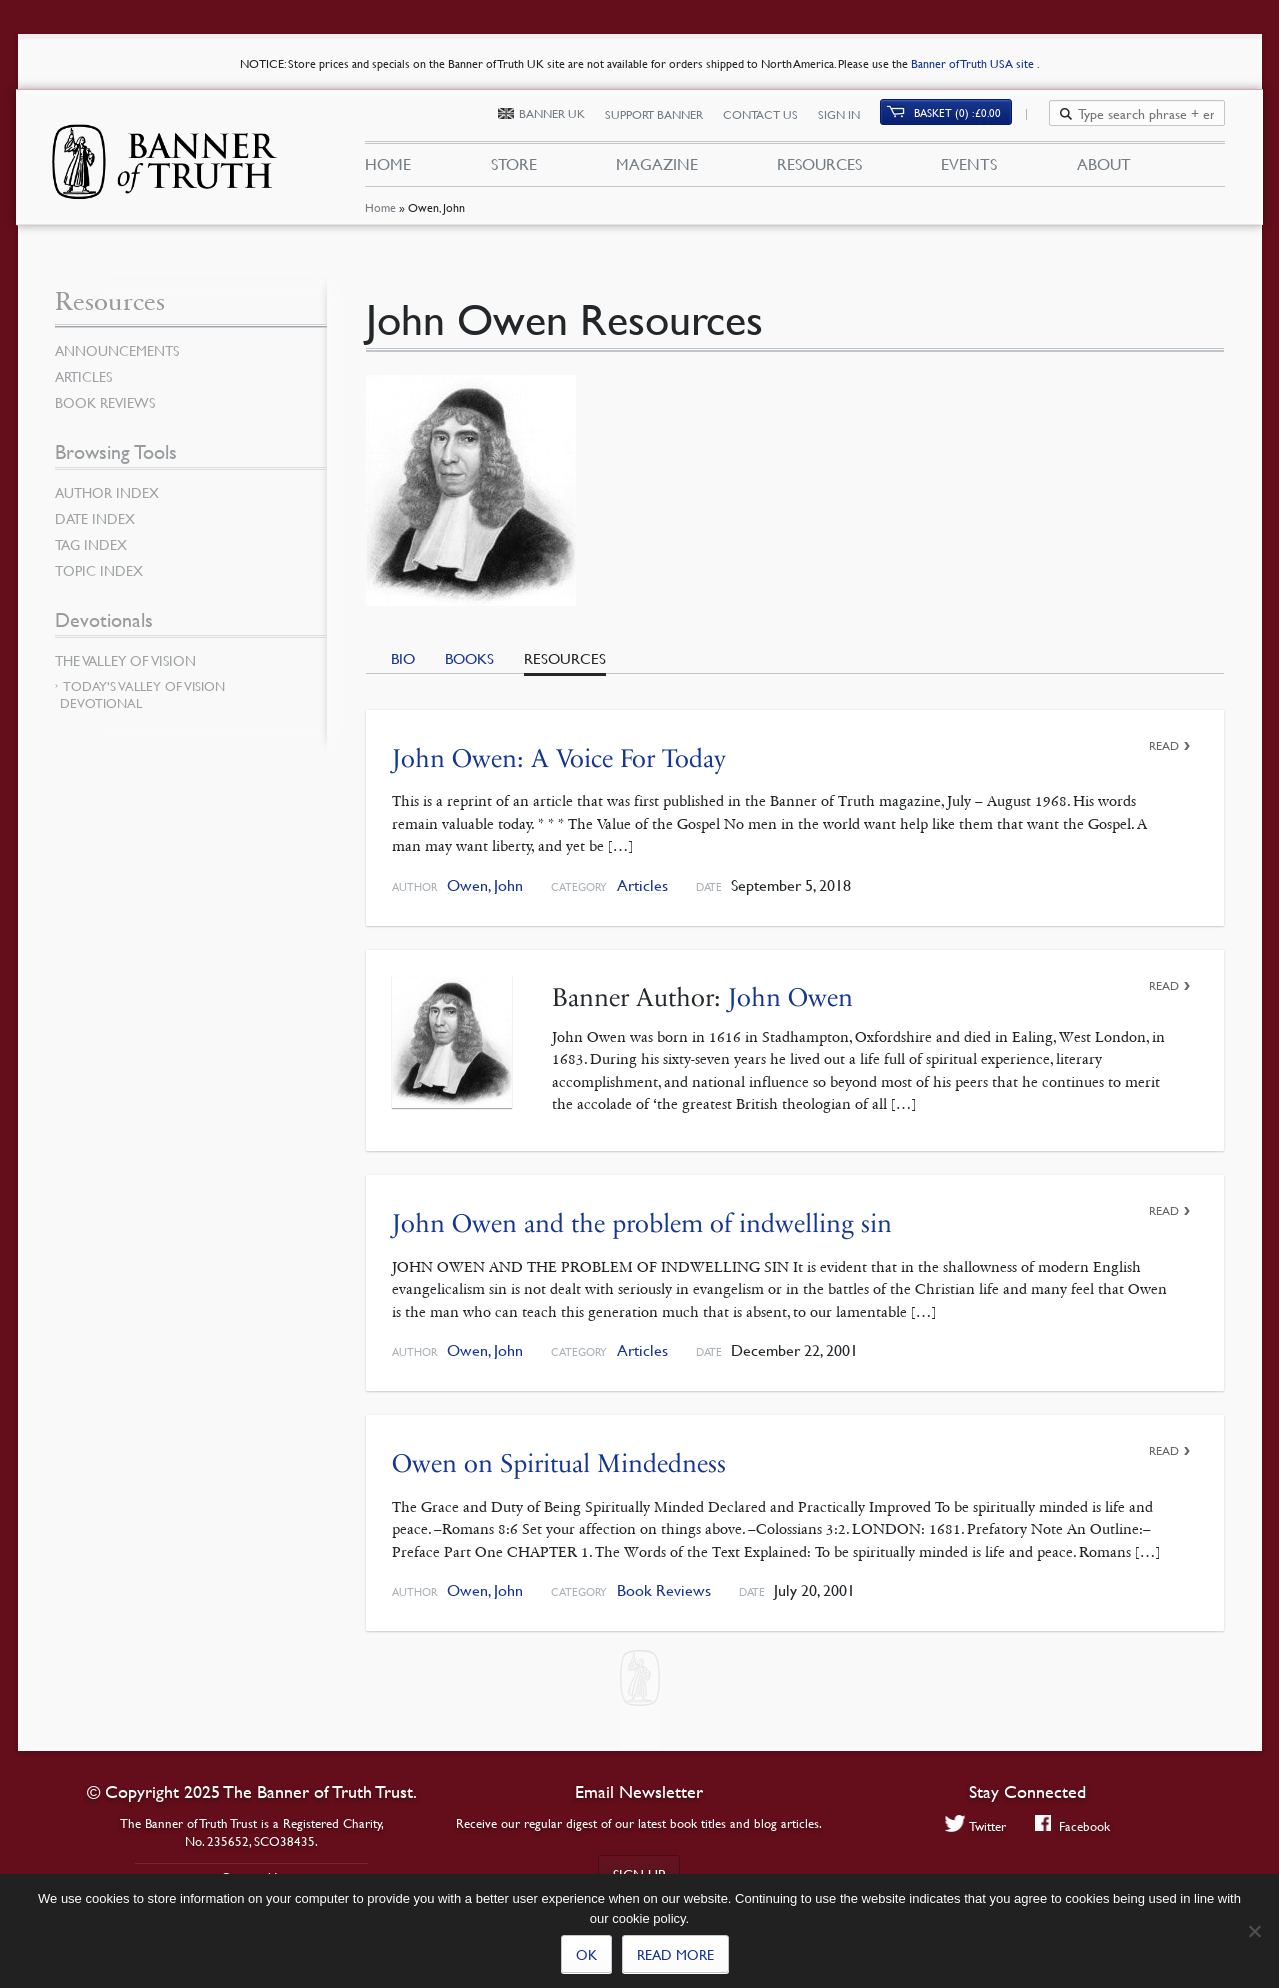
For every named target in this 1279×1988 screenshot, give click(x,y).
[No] (1254, 1931)
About (1104, 168)
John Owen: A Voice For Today (559, 758)
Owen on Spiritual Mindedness (559, 1463)
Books (469, 658)
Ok (586, 1954)
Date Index (95, 518)
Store (513, 168)
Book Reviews (664, 1590)
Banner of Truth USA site (974, 63)
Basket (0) (968, 116)
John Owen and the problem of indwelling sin (642, 1223)
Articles (642, 885)
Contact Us (772, 117)
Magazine (657, 168)
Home (380, 214)
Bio (403, 658)
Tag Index (91, 544)
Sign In (851, 117)
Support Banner (666, 117)
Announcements (117, 350)
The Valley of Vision (125, 660)
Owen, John (485, 885)
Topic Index (99, 570)
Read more (675, 1954)
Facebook (1072, 1825)
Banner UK (564, 117)
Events (969, 168)
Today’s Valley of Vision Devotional (142, 694)
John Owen (790, 997)
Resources (819, 168)
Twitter (974, 1825)
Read (1164, 745)
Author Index (107, 492)
